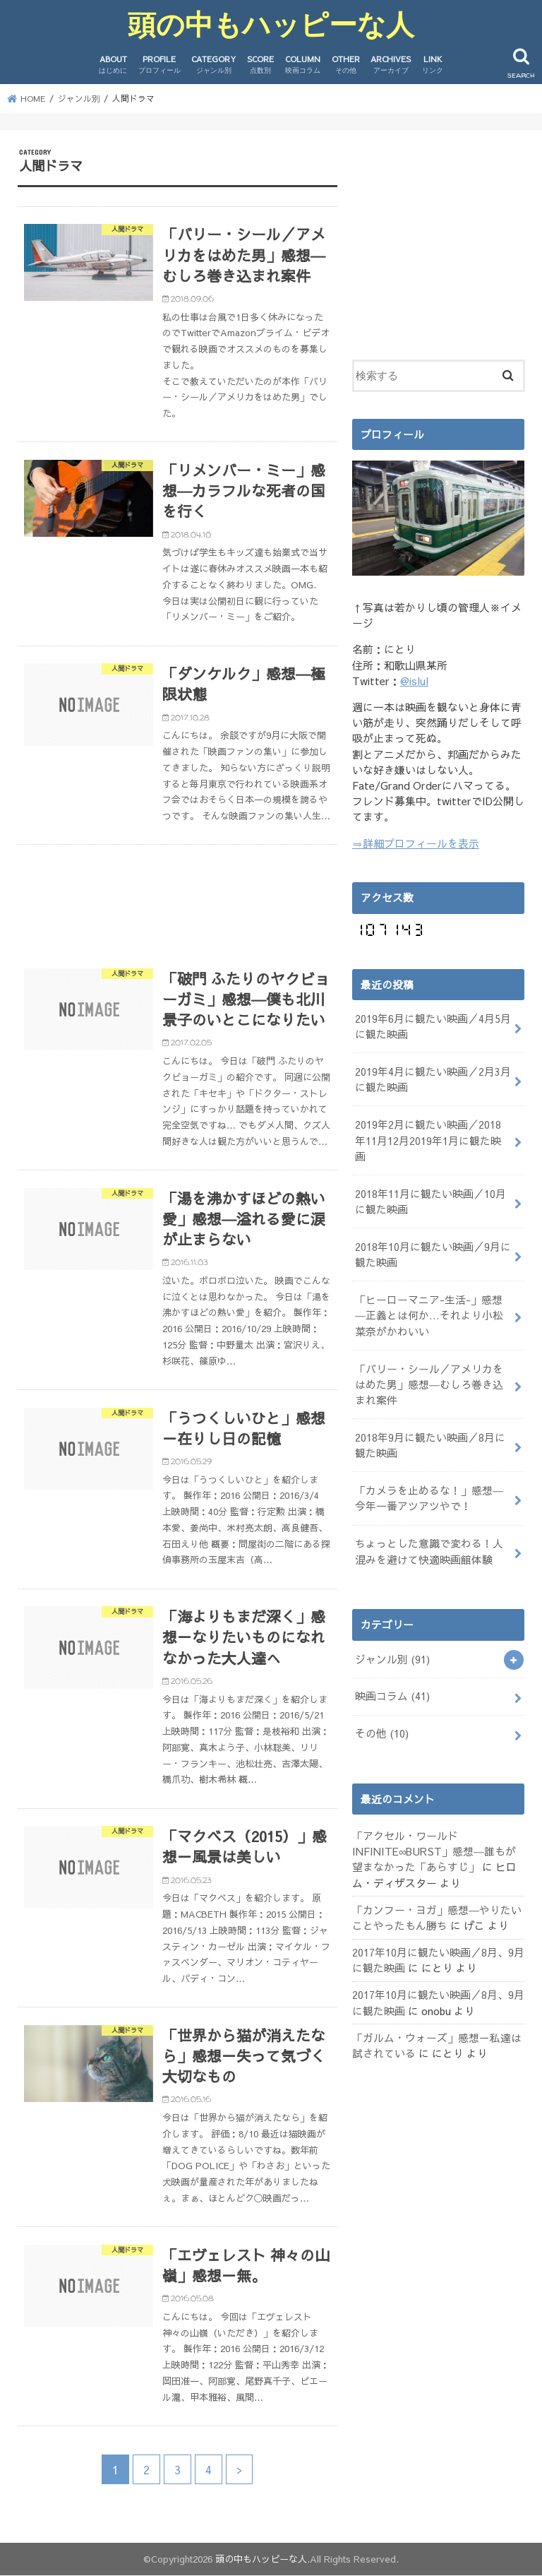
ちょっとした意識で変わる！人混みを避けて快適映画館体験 (429, 1551)
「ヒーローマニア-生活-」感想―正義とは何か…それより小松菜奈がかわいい (429, 1315)
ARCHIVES (391, 65)
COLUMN (302, 65)
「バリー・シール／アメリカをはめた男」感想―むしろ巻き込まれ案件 (429, 1383)
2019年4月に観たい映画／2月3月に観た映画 (433, 1079)
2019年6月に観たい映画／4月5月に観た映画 (433, 1026)
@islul (414, 681)
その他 (382, 1733)
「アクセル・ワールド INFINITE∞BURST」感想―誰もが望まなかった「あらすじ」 (434, 1850)
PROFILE (159, 65)
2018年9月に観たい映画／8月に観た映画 (430, 1444)
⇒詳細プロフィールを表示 (415, 843)
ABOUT (113, 65)
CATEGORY (213, 65)
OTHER (346, 65)
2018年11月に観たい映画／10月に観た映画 (430, 1201)
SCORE (260, 65)
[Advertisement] (177, 898)
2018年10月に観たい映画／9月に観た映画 (433, 1254)
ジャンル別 (392, 1658)
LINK (432, 65)
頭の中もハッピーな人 (271, 24)
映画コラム (392, 1696)
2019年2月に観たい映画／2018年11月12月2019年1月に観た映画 (428, 1140)
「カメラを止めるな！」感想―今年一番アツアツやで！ (429, 1498)
